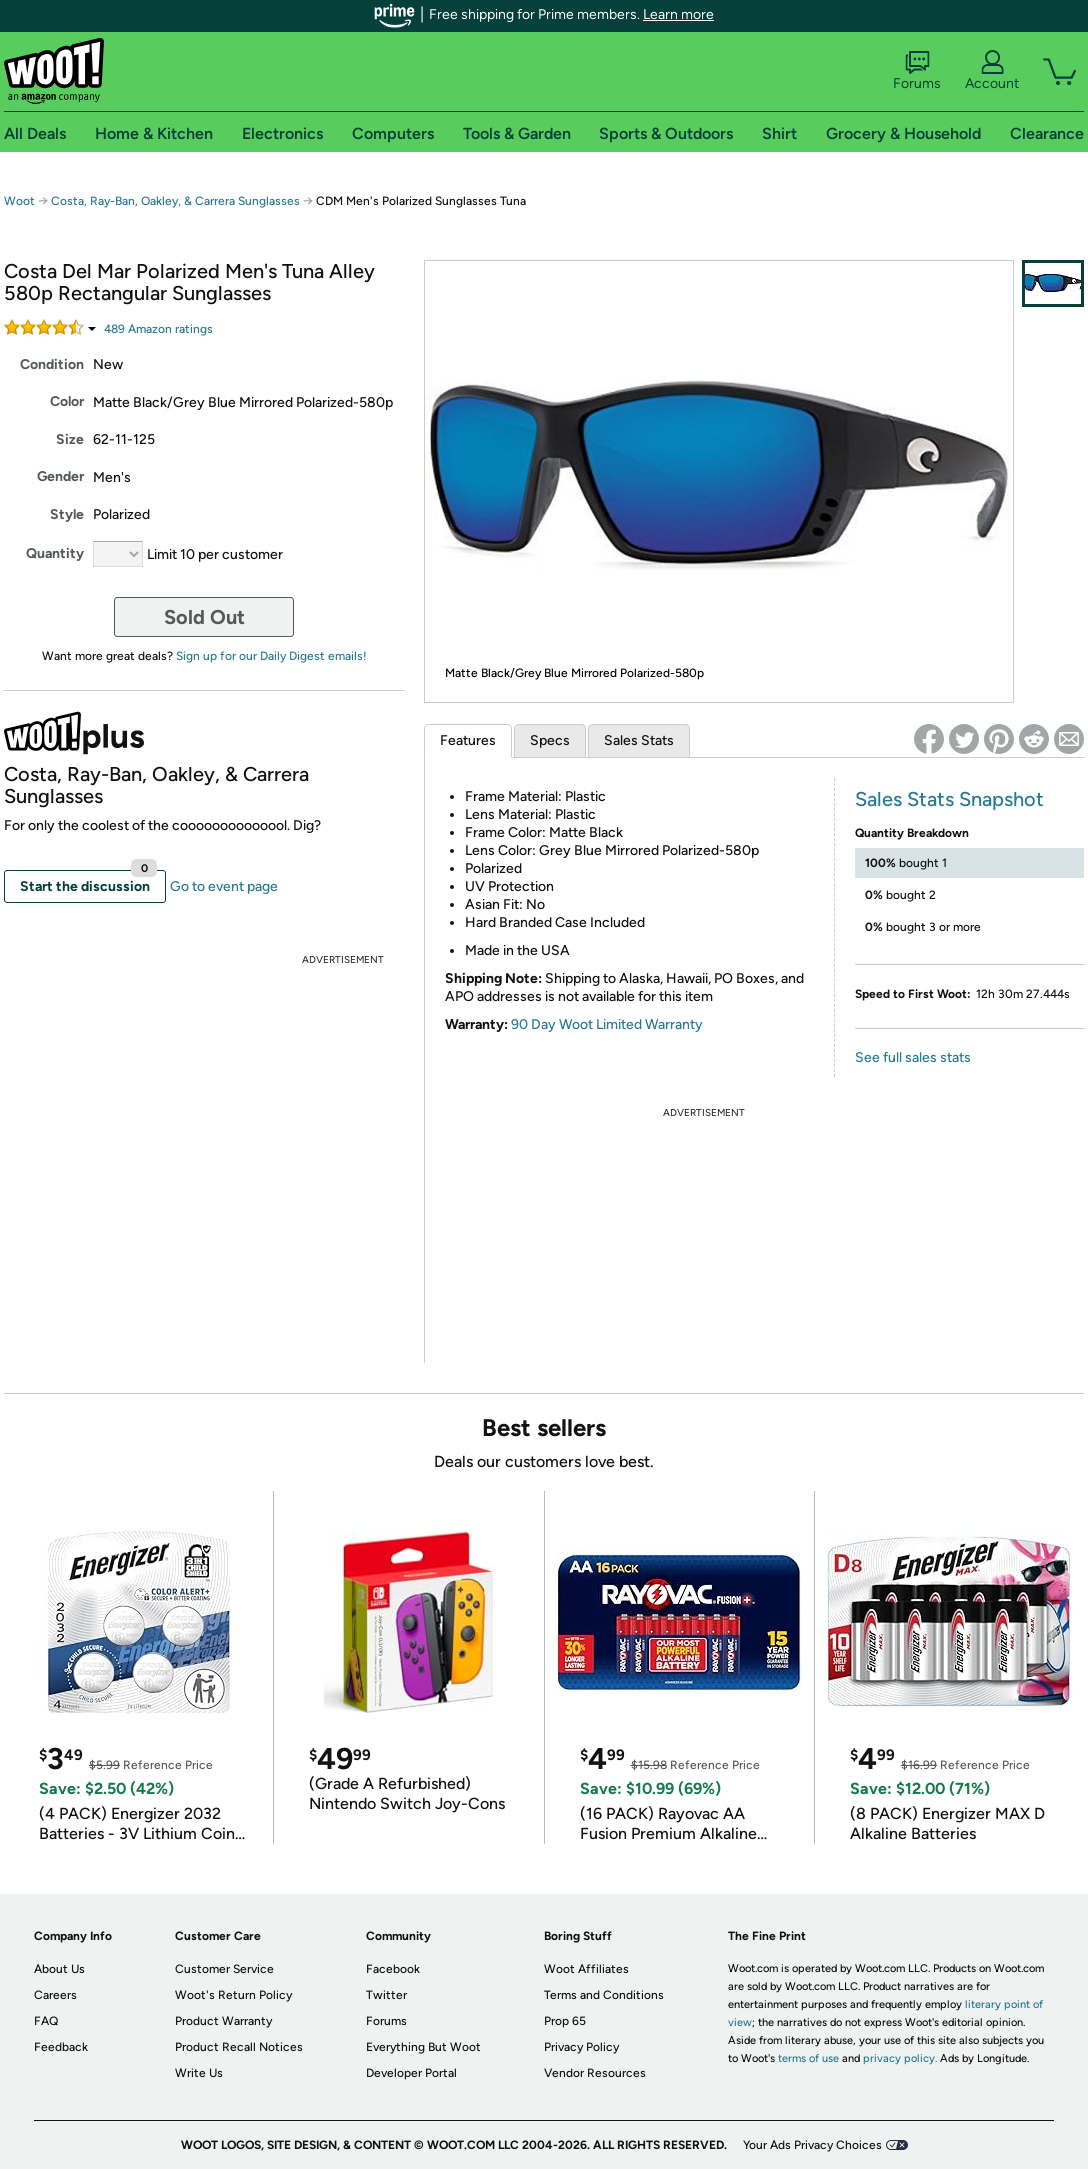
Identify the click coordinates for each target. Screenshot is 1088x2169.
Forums (917, 71)
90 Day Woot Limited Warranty (607, 1024)
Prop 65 (565, 2021)
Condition (52, 364)
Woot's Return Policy (233, 1995)
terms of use (808, 2058)
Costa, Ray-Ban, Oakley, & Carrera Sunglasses (175, 201)
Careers (55, 1995)
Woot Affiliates (586, 1969)
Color (67, 401)
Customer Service (224, 1969)
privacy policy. (900, 2058)
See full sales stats (913, 1057)
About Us (59, 1969)
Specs (550, 740)
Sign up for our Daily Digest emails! (271, 656)
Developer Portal (411, 2073)
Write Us (199, 2073)
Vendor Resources (595, 2073)
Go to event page (224, 886)
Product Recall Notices (239, 2047)
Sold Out (204, 617)
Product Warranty (223, 2021)
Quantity (55, 553)
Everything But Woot (423, 2047)
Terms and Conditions (604, 1995)
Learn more (678, 14)
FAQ (46, 2021)
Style (67, 514)
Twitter (386, 1995)
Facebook (393, 1969)
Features (468, 740)
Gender (60, 476)
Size (70, 439)
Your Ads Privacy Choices (812, 2145)
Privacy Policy (581, 2047)
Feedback (61, 2047)
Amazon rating (158, 329)
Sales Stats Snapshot (949, 799)
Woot (19, 201)
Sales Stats (639, 740)
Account (992, 71)
